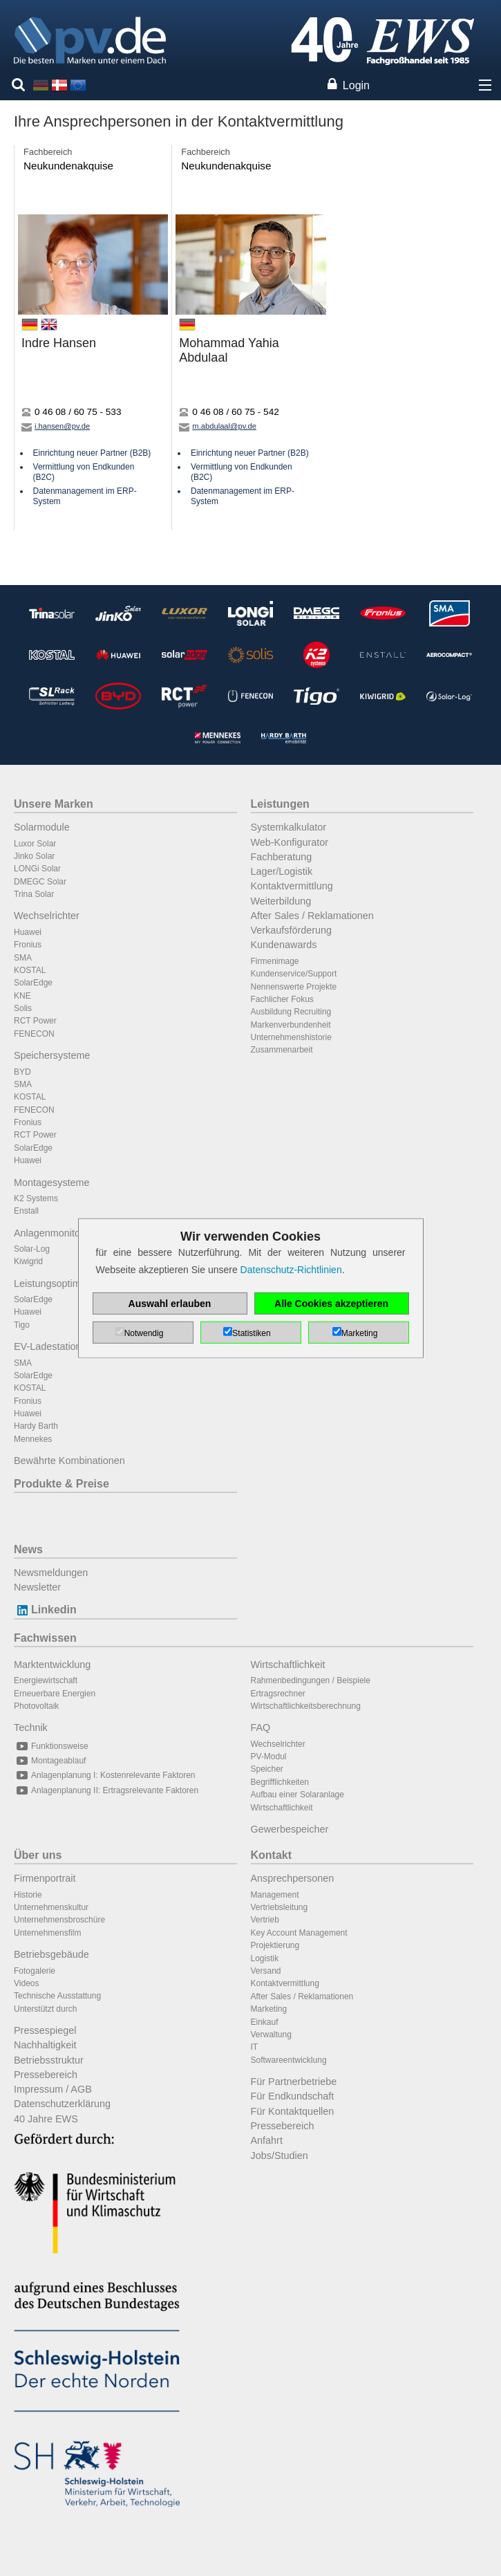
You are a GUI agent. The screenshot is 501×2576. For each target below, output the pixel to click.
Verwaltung (271, 2034)
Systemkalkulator (289, 827)
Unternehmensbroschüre (59, 1920)
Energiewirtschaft (45, 1680)
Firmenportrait (45, 1878)
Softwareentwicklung (289, 2060)
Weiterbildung (281, 901)
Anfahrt (267, 2140)
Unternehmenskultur (51, 1907)
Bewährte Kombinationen (69, 1460)
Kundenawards (284, 944)
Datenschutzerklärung (62, 2103)
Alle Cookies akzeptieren (331, 1303)
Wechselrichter (46, 915)
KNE (22, 996)
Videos (26, 1983)
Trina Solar (34, 894)
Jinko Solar (34, 856)
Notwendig (144, 1333)
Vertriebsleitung (279, 1907)
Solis (23, 1008)
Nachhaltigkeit (45, 2044)
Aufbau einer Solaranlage (297, 1794)
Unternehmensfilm (47, 1933)
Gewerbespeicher (290, 1829)
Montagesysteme (52, 1182)
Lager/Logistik (282, 871)
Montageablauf (50, 1761)
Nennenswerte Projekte (294, 987)
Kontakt (271, 1855)
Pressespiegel (45, 2030)
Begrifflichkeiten (280, 1782)
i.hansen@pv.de (55, 426)
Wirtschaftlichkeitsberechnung (306, 1706)
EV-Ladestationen (53, 1346)
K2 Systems (36, 1198)
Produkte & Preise (61, 1484)
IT (254, 2047)
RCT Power (35, 1021)
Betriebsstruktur (49, 2060)
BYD (22, 1072)
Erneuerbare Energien (54, 1693)
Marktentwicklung (52, 1664)
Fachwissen (45, 1638)
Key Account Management (299, 1933)
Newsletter (37, 1587)
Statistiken (251, 1333)
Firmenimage (275, 961)
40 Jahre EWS (46, 2118)
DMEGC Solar (40, 882)
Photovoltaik (36, 1706)
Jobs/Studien (279, 2155)
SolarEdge (33, 983)
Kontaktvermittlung (292, 885)
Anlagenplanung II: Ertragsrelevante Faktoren (106, 1790)
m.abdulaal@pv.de (217, 426)
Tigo (22, 1325)
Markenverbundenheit (291, 1025)
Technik (31, 1727)
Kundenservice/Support (294, 974)
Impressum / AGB (53, 2089)
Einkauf (264, 2022)
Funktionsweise (51, 1746)
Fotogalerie (34, 1971)
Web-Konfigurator (290, 842)
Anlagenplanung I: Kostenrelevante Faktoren (105, 1775)
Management (275, 1895)
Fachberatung (281, 856)
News (28, 1549)
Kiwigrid (28, 1261)
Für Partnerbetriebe (294, 2081)
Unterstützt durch (45, 2009)
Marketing (269, 2009)
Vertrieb (265, 1920)
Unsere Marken (53, 804)
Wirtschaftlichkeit (288, 1664)
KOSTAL (30, 970)
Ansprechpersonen (292, 1878)
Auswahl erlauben (170, 1303)
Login (356, 85)
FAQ (261, 1727)
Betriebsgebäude (51, 1954)
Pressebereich (45, 2074)
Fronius (27, 944)
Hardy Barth (36, 1426)
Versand (266, 1971)
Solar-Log (32, 1249)
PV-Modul (269, 1756)
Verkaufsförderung (291, 930)
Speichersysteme (52, 1055)
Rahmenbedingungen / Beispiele (310, 1680)
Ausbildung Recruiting (291, 1012)
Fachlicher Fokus (282, 999)
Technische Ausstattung (57, 1996)
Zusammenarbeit (282, 1050)
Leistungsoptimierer (57, 1283)
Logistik (265, 1958)
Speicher (267, 1769)
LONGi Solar (37, 868)
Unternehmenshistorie (291, 1037)
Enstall (26, 1211)
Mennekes (33, 1439)
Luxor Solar (35, 844)
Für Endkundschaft (292, 2096)
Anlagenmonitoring (55, 1233)
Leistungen (280, 804)
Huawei (27, 932)
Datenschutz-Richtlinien (291, 1269)
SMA (23, 958)
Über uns (38, 1855)
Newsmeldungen (51, 1572)
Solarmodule (42, 827)
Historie (28, 1895)
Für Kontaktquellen (292, 2111)
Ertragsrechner (278, 1693)
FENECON (34, 1034)
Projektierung (275, 1945)
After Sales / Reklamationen (312, 915)
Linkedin (45, 1609)
